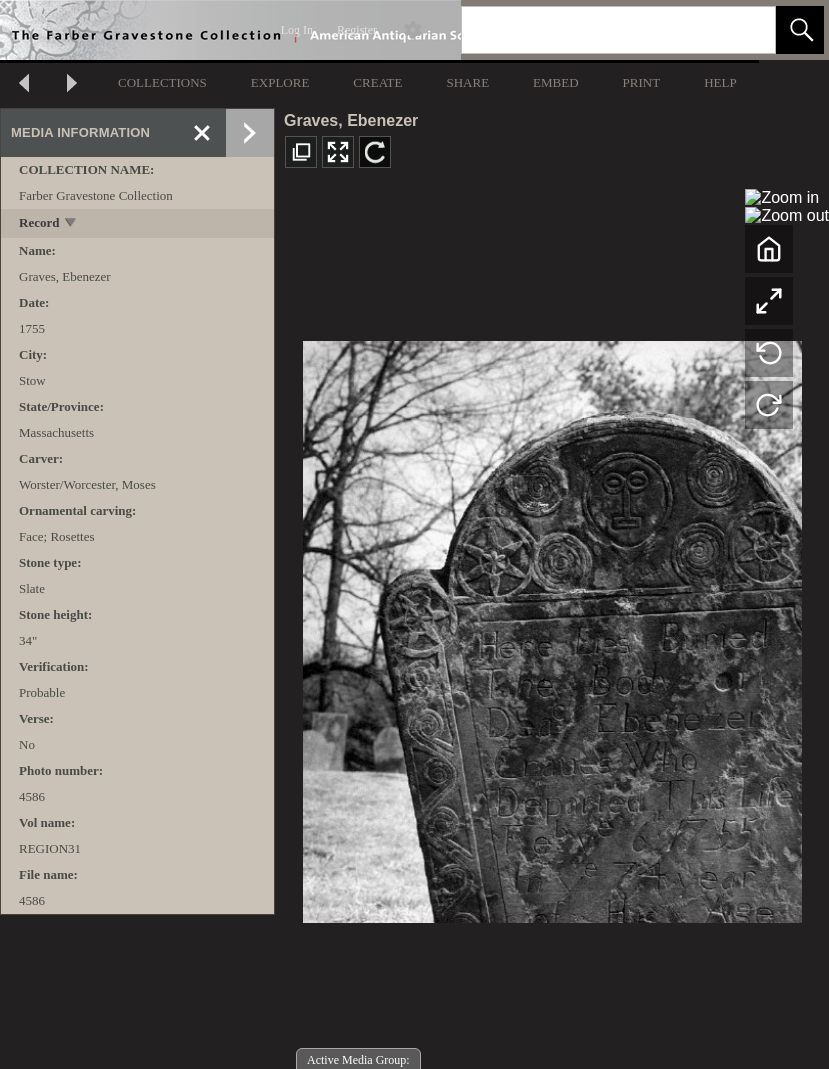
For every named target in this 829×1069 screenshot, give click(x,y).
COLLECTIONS (162, 82)
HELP (720, 82)
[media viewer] (552, 626)
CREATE (377, 82)
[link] (744, 29)
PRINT (642, 82)
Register (357, 30)
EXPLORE (280, 82)
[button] (800, 30)
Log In (297, 30)
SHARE (467, 82)
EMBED (556, 82)
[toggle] (71, 224)
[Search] (595, 30)
